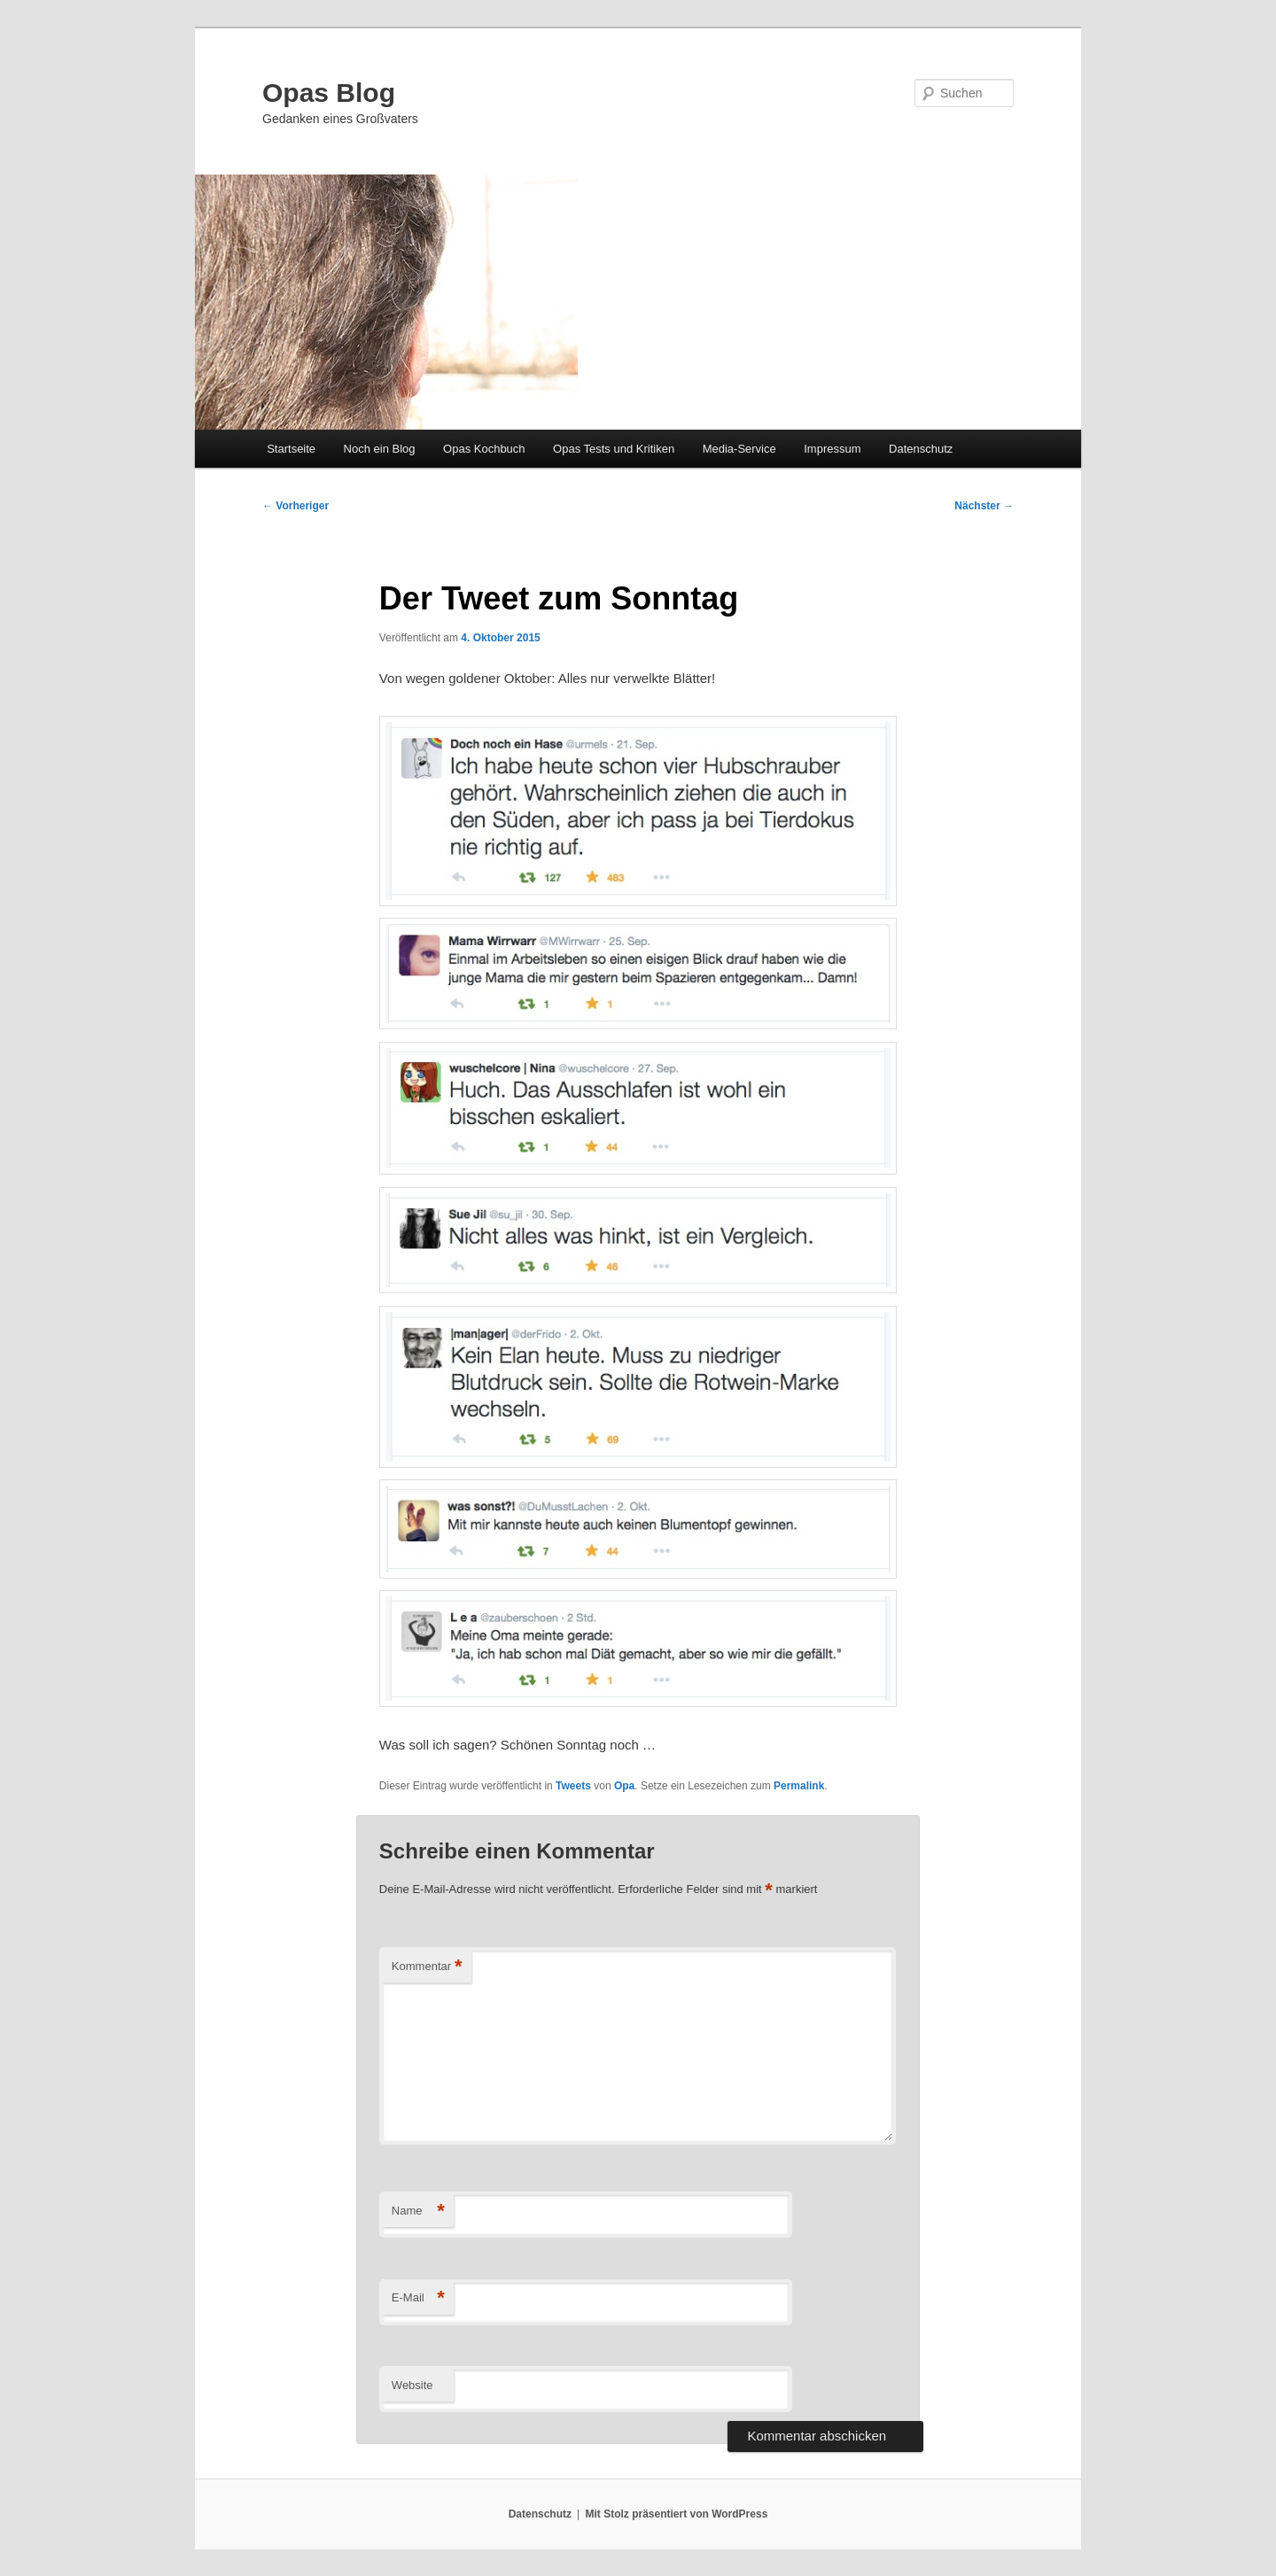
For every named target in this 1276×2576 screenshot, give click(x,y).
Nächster (984, 506)
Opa (624, 1786)
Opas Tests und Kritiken (613, 448)
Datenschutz (921, 448)
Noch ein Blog (380, 448)
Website (412, 2385)
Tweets (573, 1786)
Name (418, 2211)
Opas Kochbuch (484, 448)
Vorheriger (295, 506)
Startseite (291, 448)
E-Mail (418, 2298)
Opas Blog (328, 92)
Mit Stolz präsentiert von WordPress (676, 2514)
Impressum (832, 448)
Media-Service (739, 448)
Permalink (799, 1786)
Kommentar (427, 1967)
